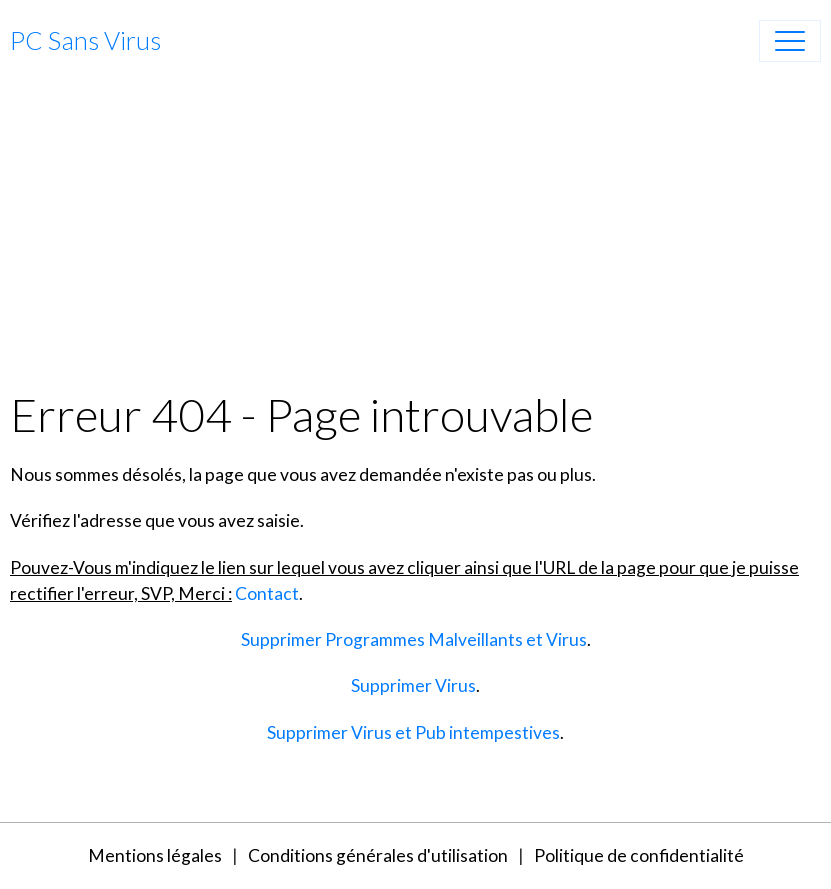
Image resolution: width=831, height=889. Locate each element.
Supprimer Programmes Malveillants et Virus (414, 639)
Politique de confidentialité (639, 855)
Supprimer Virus (413, 685)
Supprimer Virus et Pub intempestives (413, 732)
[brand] (85, 41)
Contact (267, 593)
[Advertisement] (415, 237)
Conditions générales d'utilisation (378, 855)
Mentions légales (155, 855)
